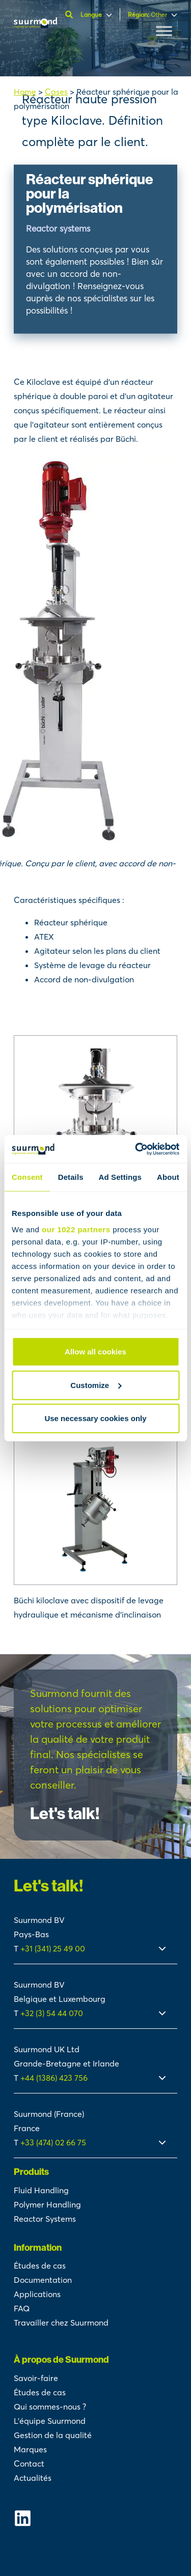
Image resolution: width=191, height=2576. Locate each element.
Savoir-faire (36, 2378)
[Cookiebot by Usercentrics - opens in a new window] (136, 1148)
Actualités (32, 2478)
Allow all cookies (95, 1351)
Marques (30, 2449)
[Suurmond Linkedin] (96, 2518)
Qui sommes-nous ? (50, 2406)
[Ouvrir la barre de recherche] (70, 15)
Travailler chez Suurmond (61, 2322)
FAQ (22, 2308)
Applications (37, 2294)
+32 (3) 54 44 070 (51, 2013)
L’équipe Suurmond (50, 2421)
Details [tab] (71, 1177)
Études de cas (40, 2265)
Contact (29, 2463)
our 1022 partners (76, 1229)
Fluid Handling (41, 2190)
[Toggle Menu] (164, 31)
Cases (56, 92)
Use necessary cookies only (95, 1418)
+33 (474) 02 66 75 (53, 2142)
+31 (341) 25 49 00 (53, 1948)
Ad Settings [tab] (120, 1177)
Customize (95, 1384)
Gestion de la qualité (53, 2435)
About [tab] (168, 1177)
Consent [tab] (27, 1177)
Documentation (43, 2280)
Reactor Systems (45, 2219)
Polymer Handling (47, 2204)
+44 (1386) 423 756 (54, 2078)
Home (25, 92)
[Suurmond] (35, 25)
